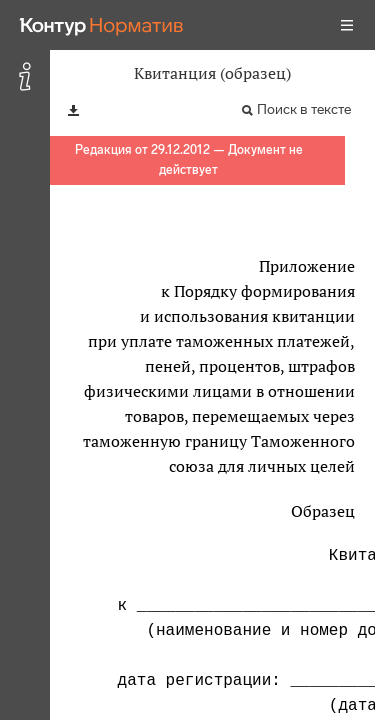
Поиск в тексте (304, 109)
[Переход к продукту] (102, 25)
